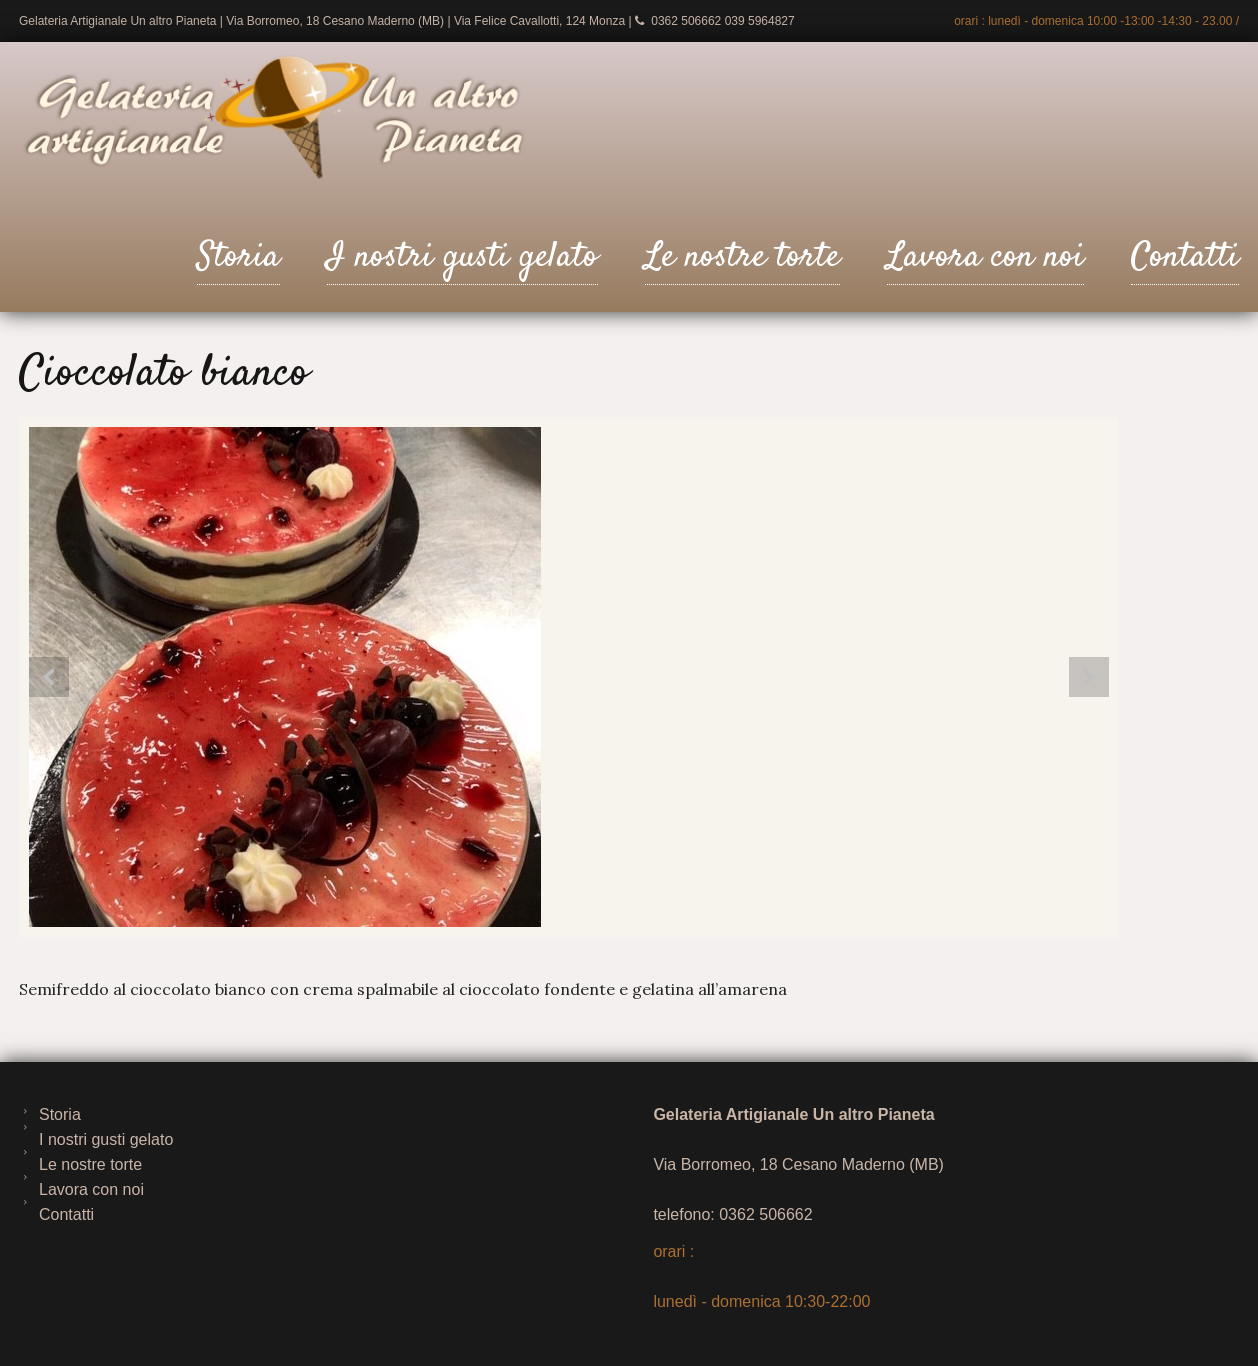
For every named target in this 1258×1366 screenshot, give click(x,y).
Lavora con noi (985, 257)
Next (1089, 677)
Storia (238, 257)
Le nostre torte (742, 257)
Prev (49, 677)
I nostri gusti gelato (462, 257)
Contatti (1185, 257)
